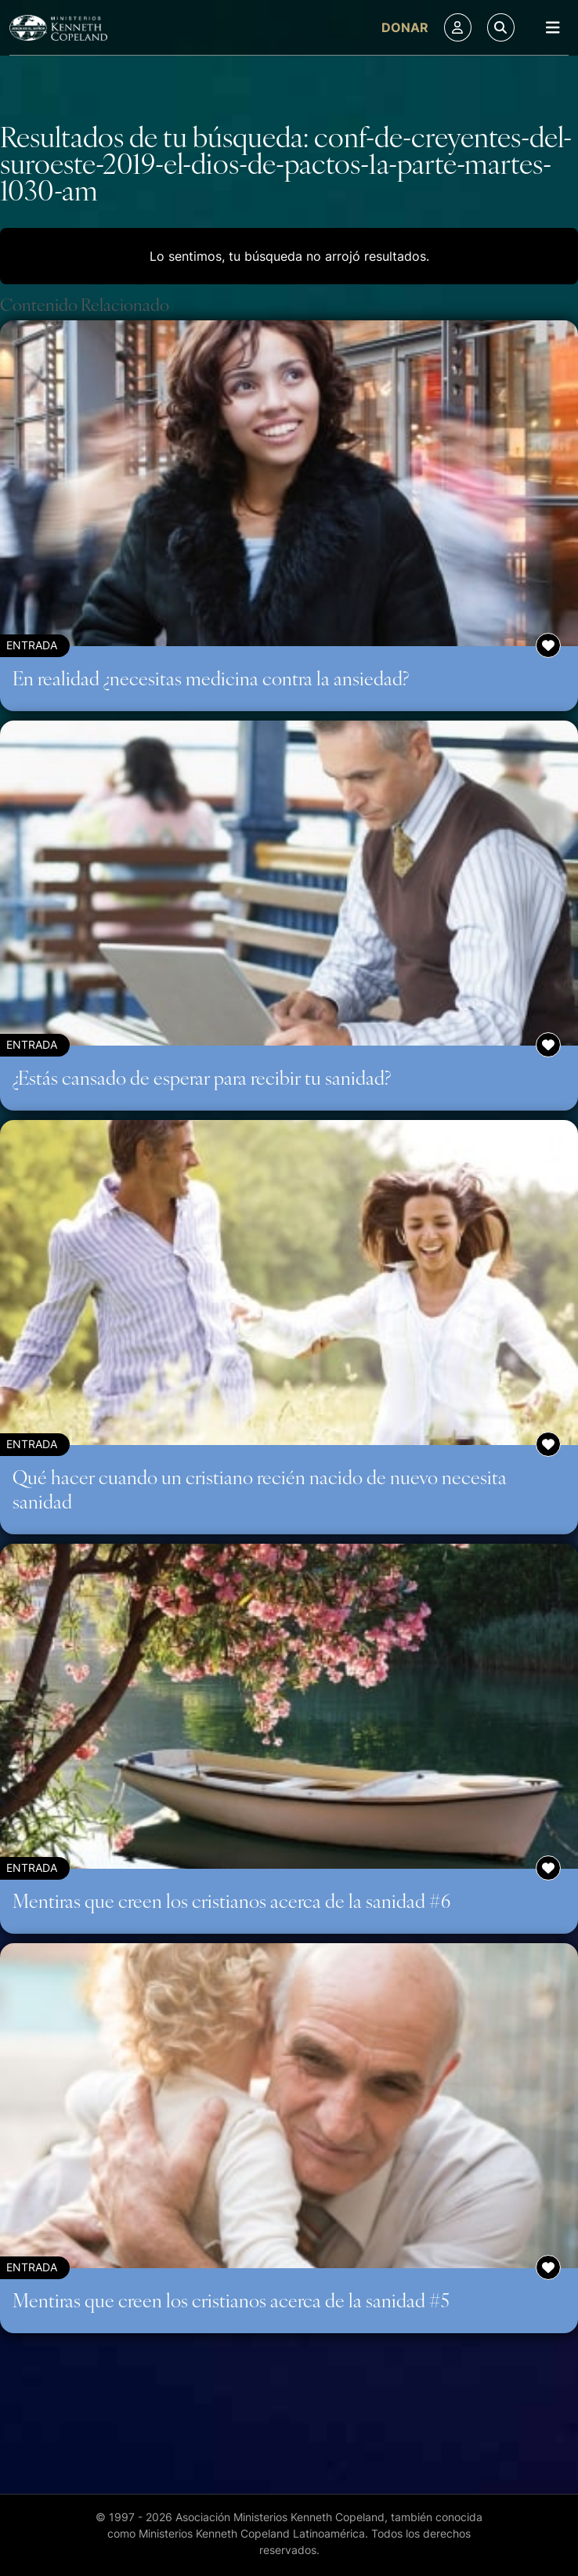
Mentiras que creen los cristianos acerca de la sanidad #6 (231, 1900)
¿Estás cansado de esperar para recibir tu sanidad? (202, 1077)
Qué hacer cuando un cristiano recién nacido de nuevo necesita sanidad (260, 1488)
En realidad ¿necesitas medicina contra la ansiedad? (211, 677)
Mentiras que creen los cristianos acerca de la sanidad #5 (231, 2299)
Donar (404, 27)
